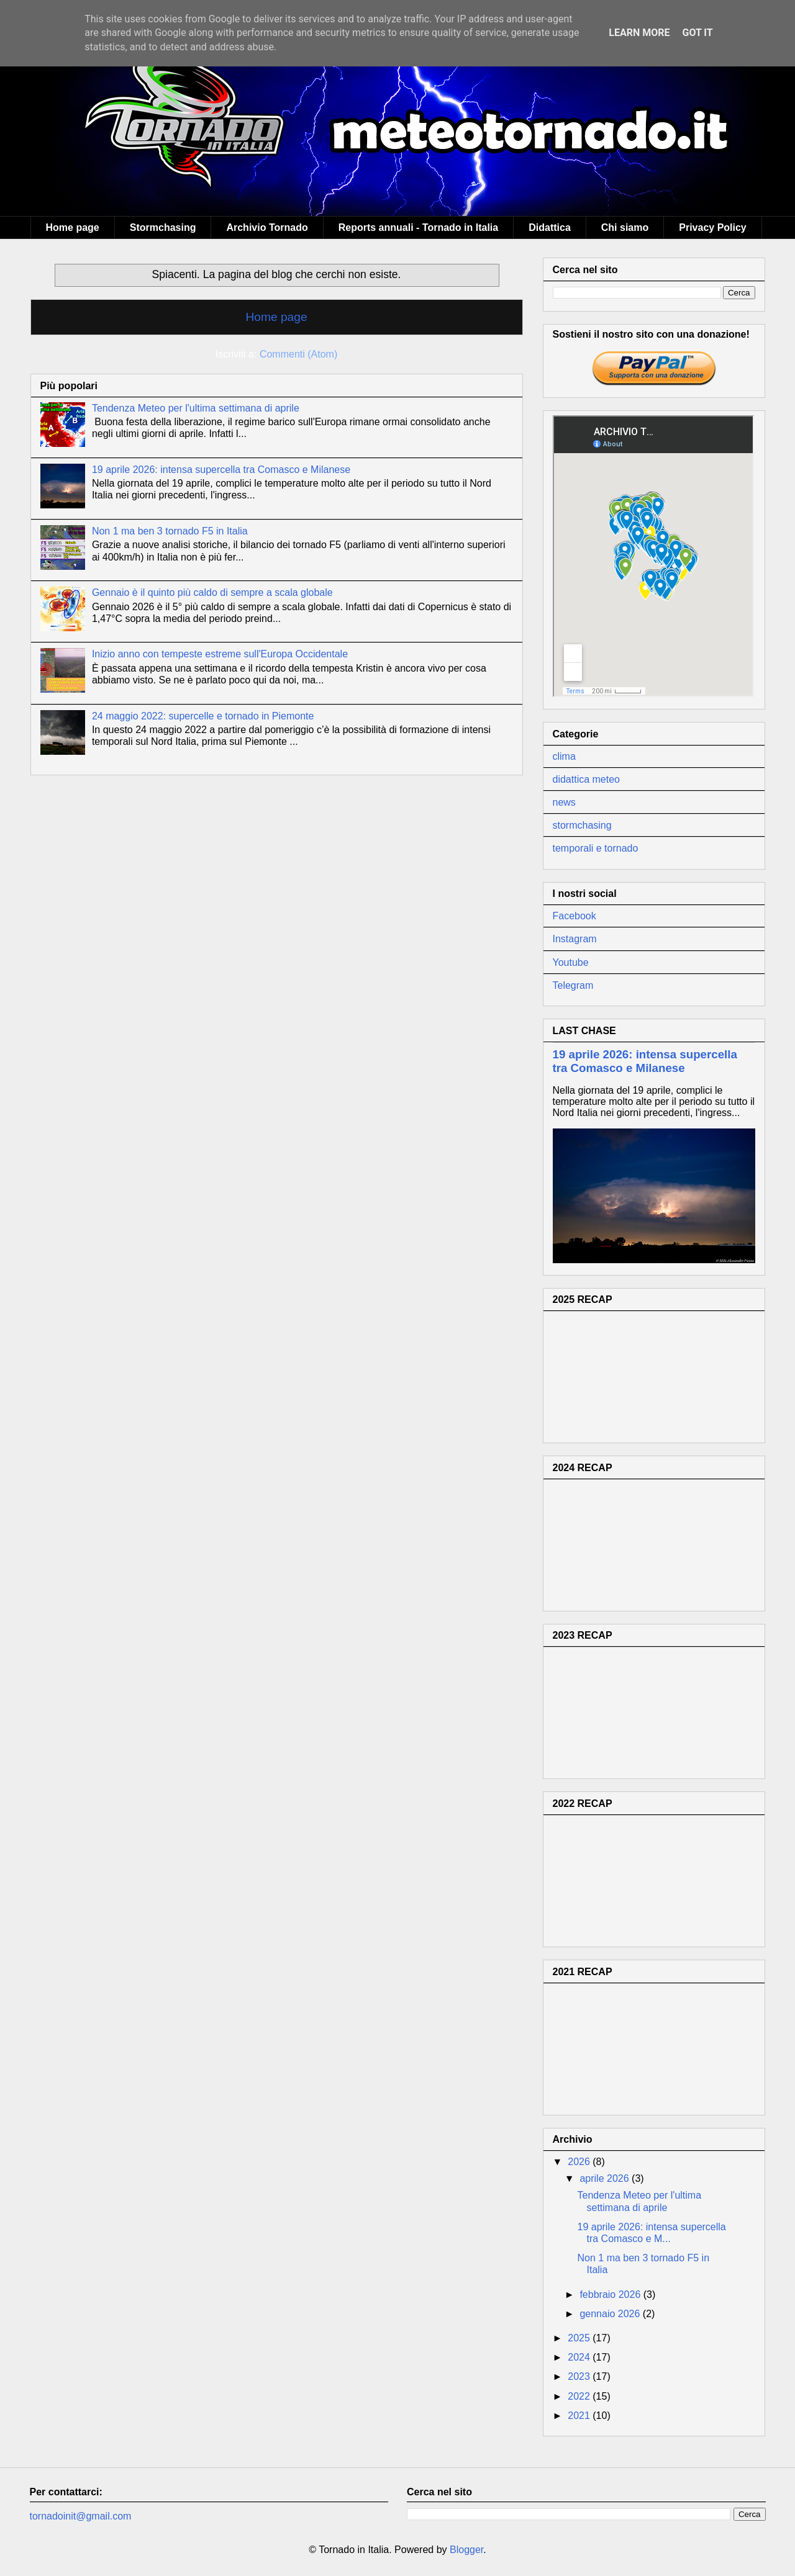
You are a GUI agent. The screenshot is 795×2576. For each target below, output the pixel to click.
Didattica (550, 227)
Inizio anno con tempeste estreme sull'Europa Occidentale (220, 654)
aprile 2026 (605, 2178)
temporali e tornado (595, 848)
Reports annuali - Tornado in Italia (418, 227)
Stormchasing (163, 227)
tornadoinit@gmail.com (81, 2516)
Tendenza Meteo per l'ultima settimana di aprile (195, 408)
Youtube (571, 962)
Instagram (575, 939)
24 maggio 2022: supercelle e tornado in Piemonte (203, 716)
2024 (580, 2357)
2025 (580, 2338)
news (564, 802)
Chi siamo (624, 227)
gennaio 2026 (610, 2313)
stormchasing (582, 825)
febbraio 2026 (611, 2294)
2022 (580, 2396)
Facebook (574, 916)
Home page (72, 227)
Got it (697, 32)
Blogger (466, 2549)
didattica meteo (586, 779)
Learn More (639, 32)
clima (564, 756)
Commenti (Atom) (298, 354)
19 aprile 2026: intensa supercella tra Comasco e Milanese (221, 469)
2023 (580, 2376)
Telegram (573, 985)
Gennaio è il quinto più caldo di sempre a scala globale (212, 592)
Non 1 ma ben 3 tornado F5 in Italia (170, 531)
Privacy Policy (713, 227)
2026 (580, 2161)
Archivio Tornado (266, 227)
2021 (580, 2415)
